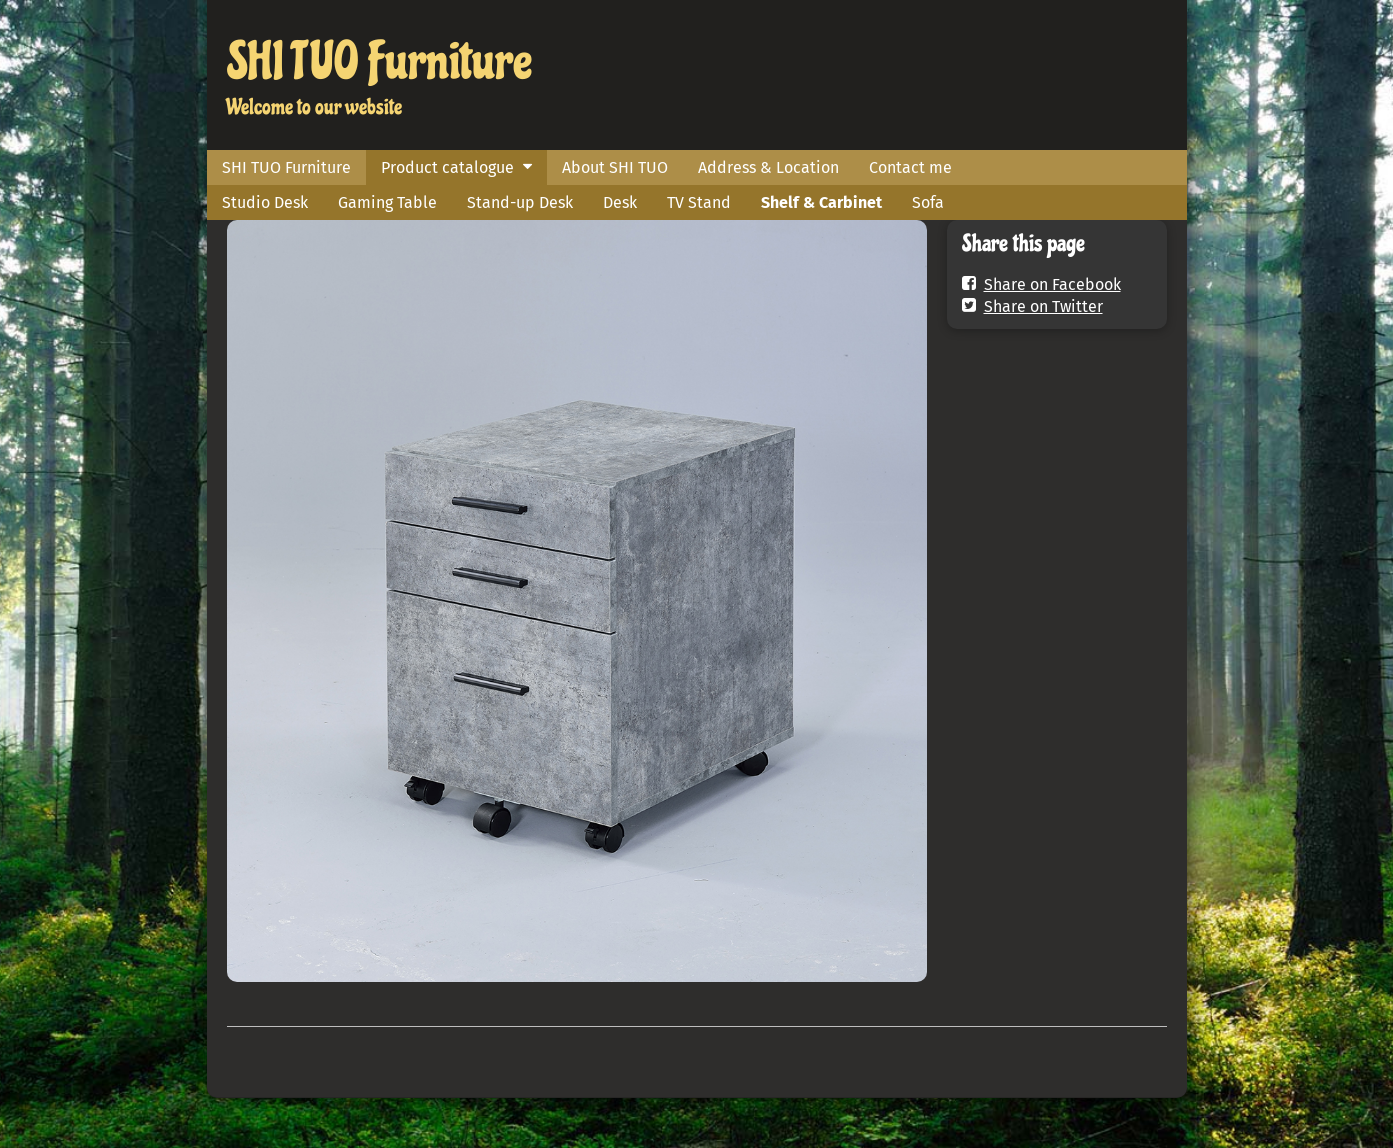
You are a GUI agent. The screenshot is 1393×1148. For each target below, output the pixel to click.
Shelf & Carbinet (821, 202)
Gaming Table (387, 202)
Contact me (910, 167)
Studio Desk (265, 202)
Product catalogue (447, 167)
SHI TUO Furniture (379, 61)
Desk (620, 202)
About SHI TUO (615, 167)
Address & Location (768, 167)
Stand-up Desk (520, 202)
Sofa (928, 202)
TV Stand (699, 202)
